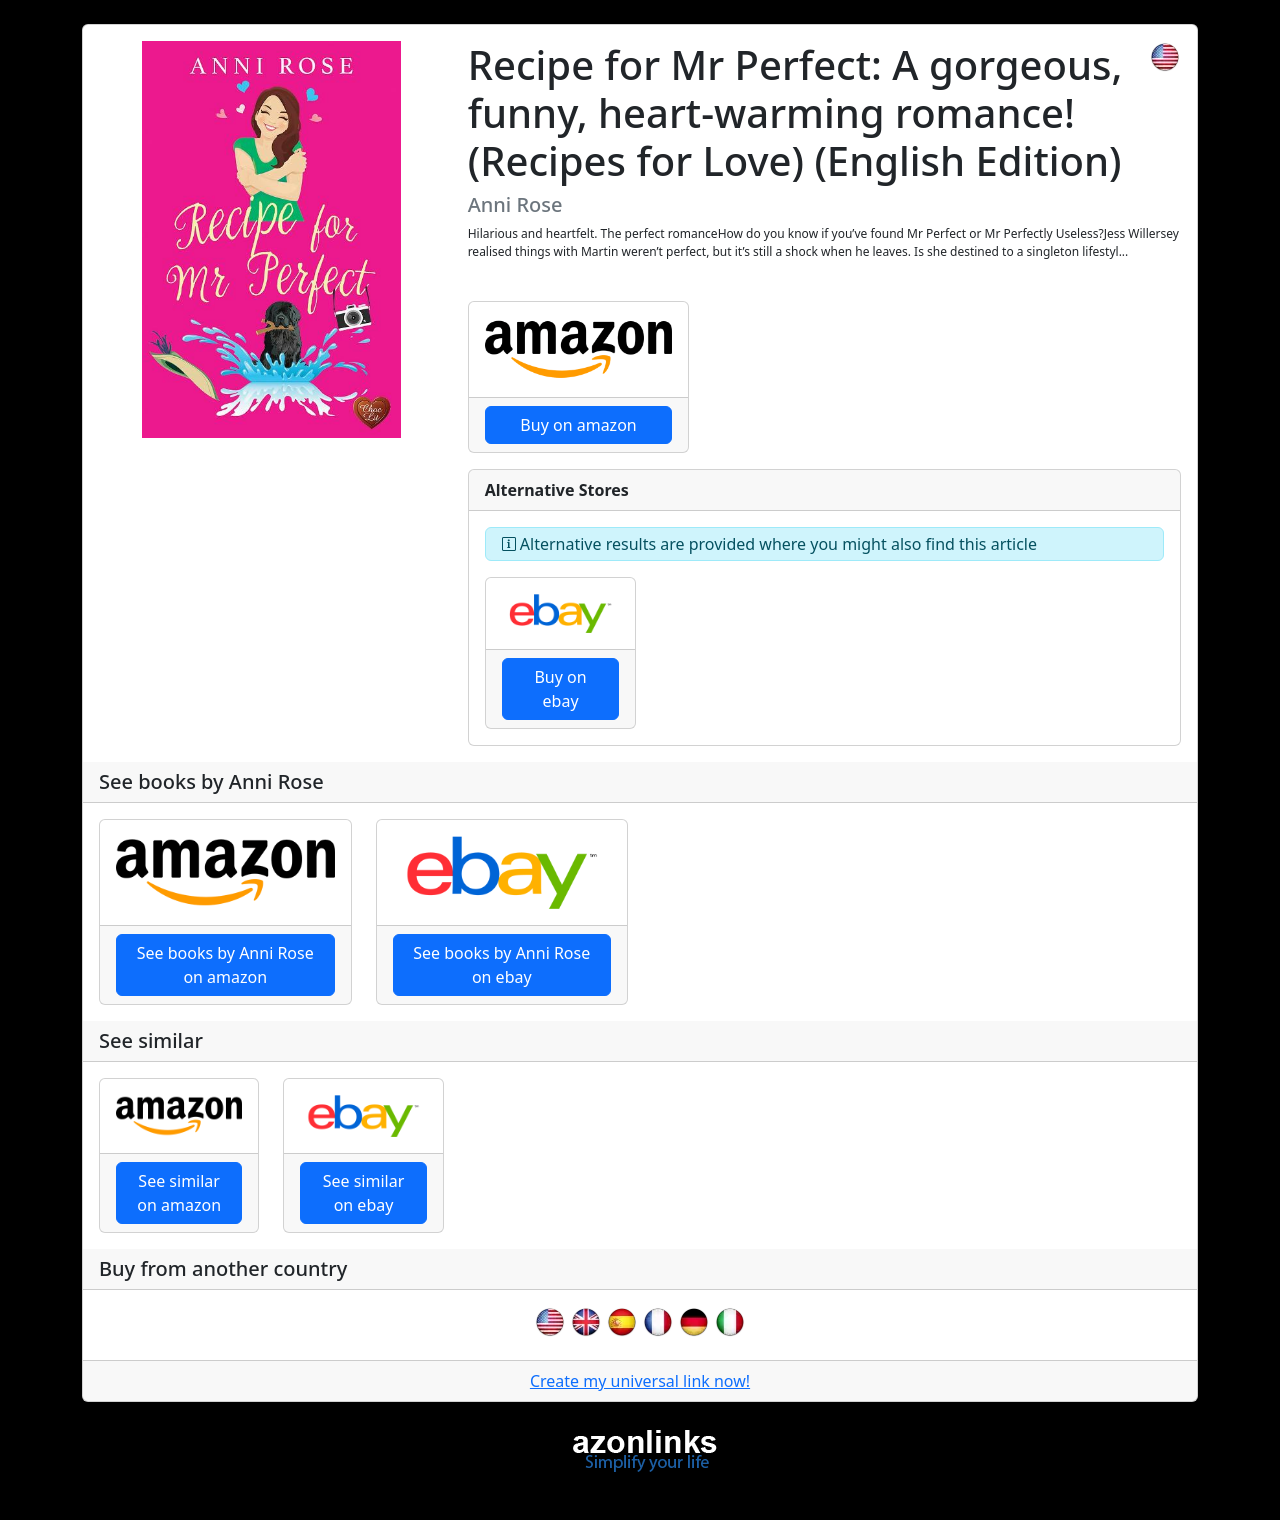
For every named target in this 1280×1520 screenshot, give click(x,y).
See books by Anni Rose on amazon (225, 965)
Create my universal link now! (640, 1381)
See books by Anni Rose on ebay (501, 965)
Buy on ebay (560, 689)
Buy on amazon (578, 425)
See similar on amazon (179, 1193)
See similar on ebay (364, 1193)
